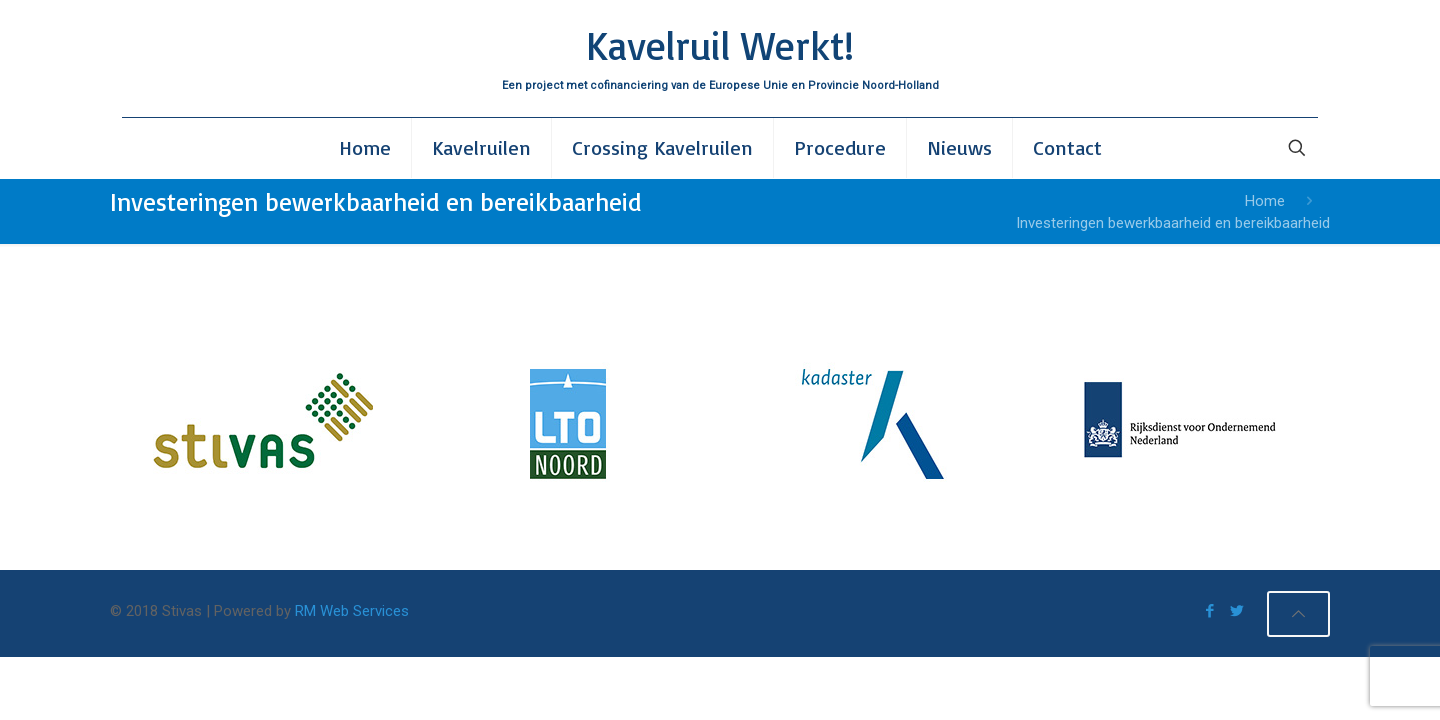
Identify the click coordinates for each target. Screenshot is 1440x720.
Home (1265, 201)
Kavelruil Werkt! (720, 45)
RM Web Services (352, 611)
